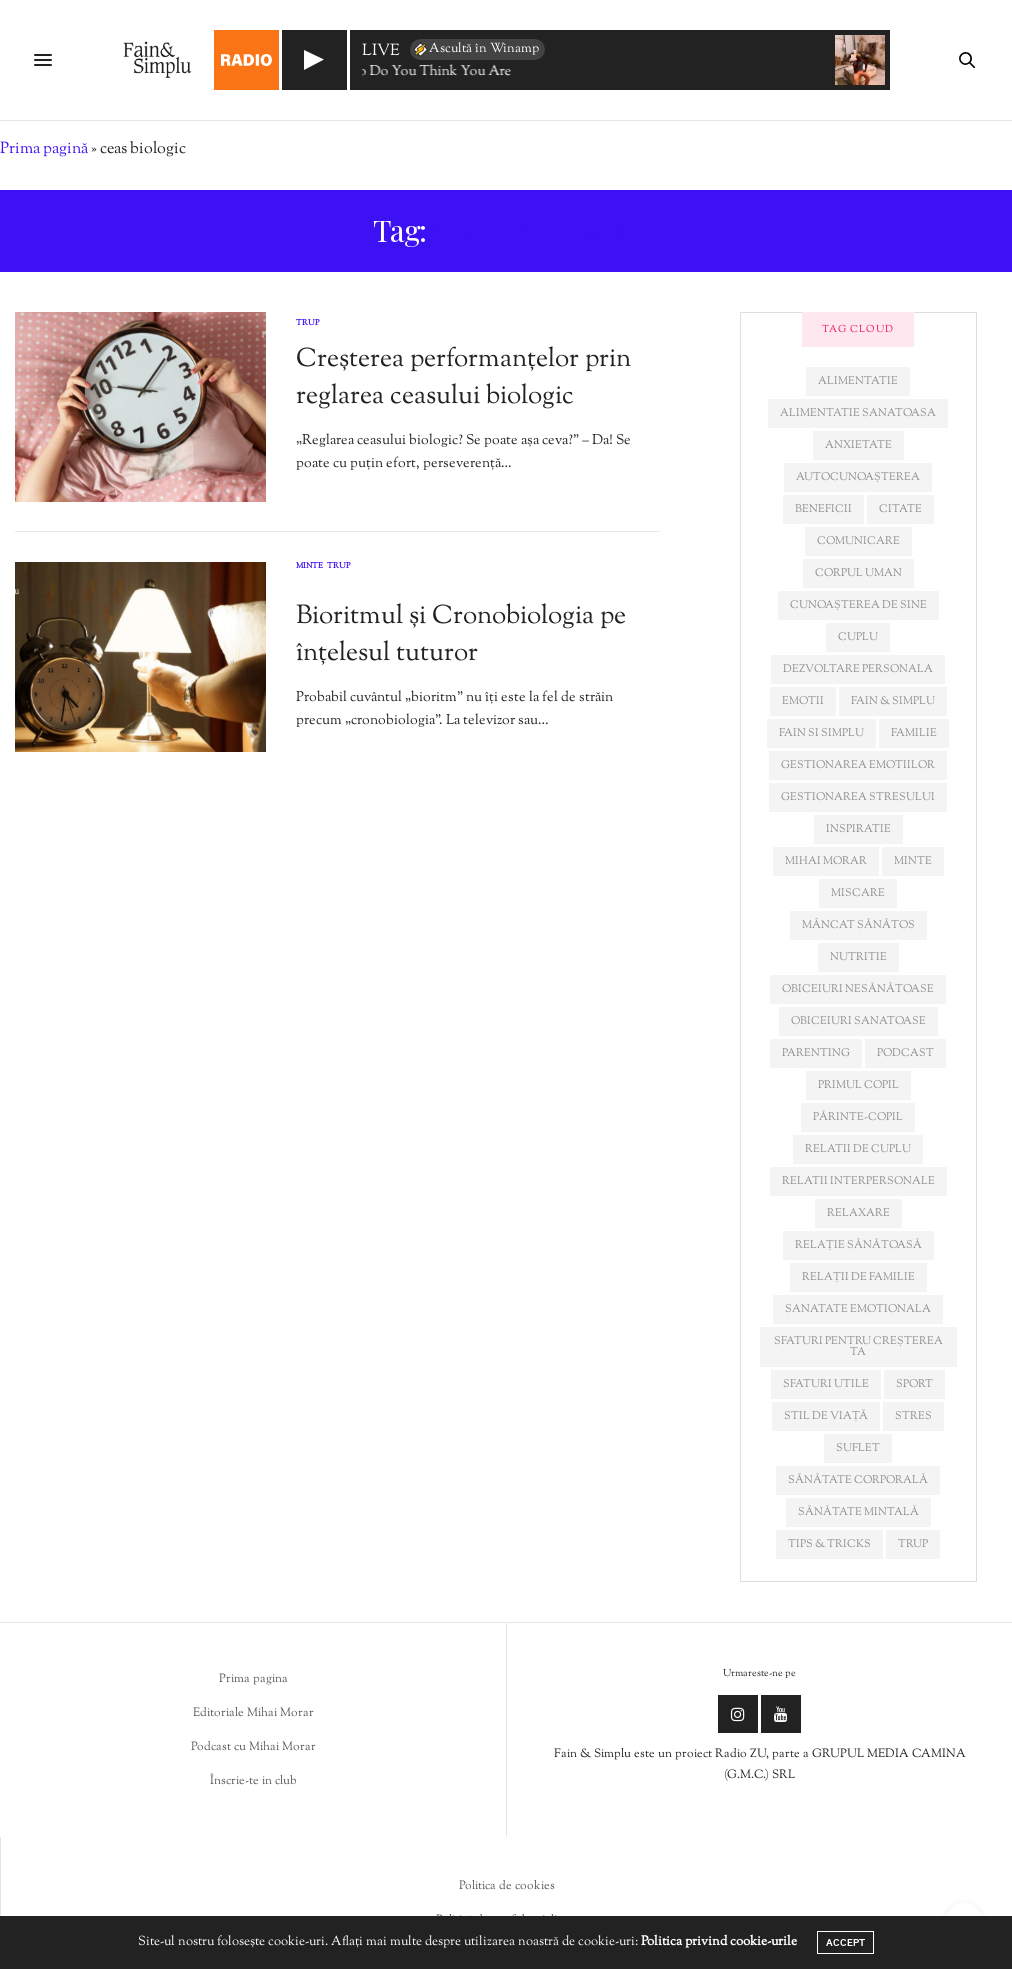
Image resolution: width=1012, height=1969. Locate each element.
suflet (858, 1448)
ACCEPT (845, 1942)
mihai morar (826, 861)
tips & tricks (829, 1544)
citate (900, 509)
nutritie (858, 957)
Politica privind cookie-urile (719, 1942)
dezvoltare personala (858, 669)
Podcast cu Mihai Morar (253, 1747)
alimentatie (858, 381)
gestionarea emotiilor (858, 765)
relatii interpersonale (858, 1181)
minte (913, 861)
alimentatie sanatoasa (858, 413)
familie (914, 733)
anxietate (858, 445)
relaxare (858, 1213)
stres (913, 1416)
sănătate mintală (858, 1512)
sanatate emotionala (858, 1309)
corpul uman (858, 573)
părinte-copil (858, 1117)
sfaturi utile (826, 1384)
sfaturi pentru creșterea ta (858, 1346)
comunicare (858, 541)
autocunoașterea (858, 477)
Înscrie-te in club (253, 1781)
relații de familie (858, 1277)
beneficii (823, 509)
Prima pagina (253, 1679)
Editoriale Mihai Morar (253, 1713)
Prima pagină (44, 149)
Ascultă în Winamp (475, 49)
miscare (858, 893)
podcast (905, 1053)
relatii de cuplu (858, 1149)
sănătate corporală (858, 1480)
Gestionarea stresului (858, 797)
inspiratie (858, 829)
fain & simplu (893, 701)
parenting (816, 1053)
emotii (803, 701)
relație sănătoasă (858, 1245)
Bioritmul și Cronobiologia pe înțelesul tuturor (461, 634)
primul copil (858, 1085)
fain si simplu (821, 733)
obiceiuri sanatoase (858, 1021)
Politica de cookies (507, 1886)
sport (914, 1384)
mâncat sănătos (858, 925)
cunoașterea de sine (858, 605)
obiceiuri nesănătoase (858, 989)
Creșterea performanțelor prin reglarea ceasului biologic (463, 377)
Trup (308, 323)
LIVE (381, 52)
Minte (309, 567)
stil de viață (826, 1416)
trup (913, 1544)
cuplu (858, 637)
